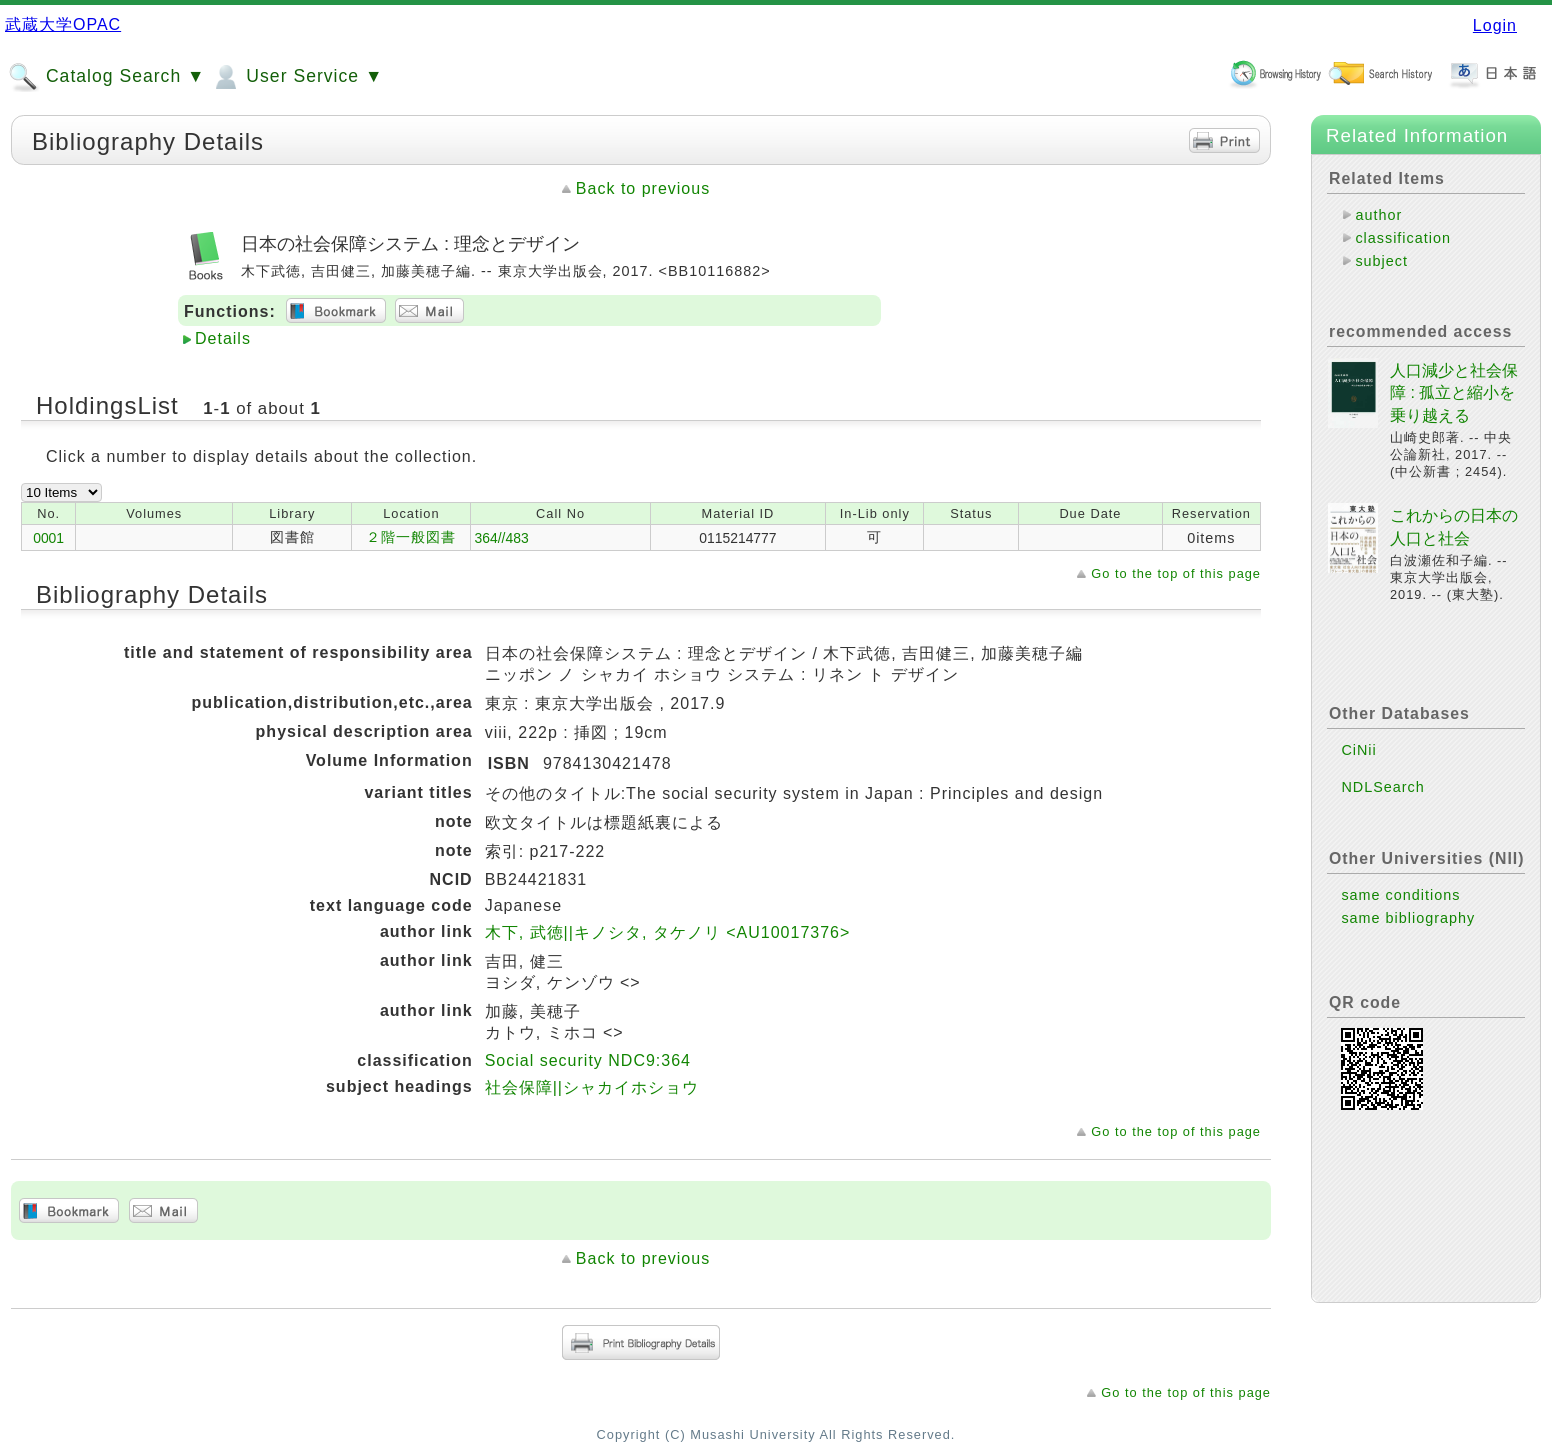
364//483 (501, 538)
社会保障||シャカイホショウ (592, 1087)
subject (1381, 261)
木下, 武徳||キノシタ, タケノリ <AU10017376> (668, 932)
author (1378, 215)
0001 (48, 538)
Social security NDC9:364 (588, 1060)
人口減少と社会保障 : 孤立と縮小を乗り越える (1454, 393)
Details (223, 338)
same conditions (1400, 895)
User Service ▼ (296, 77)
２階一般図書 (411, 537)
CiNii (1358, 750)
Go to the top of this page (1176, 573)
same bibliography (1408, 918)
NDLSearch (1382, 787)
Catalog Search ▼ (106, 77)
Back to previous (643, 188)
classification (1403, 238)
